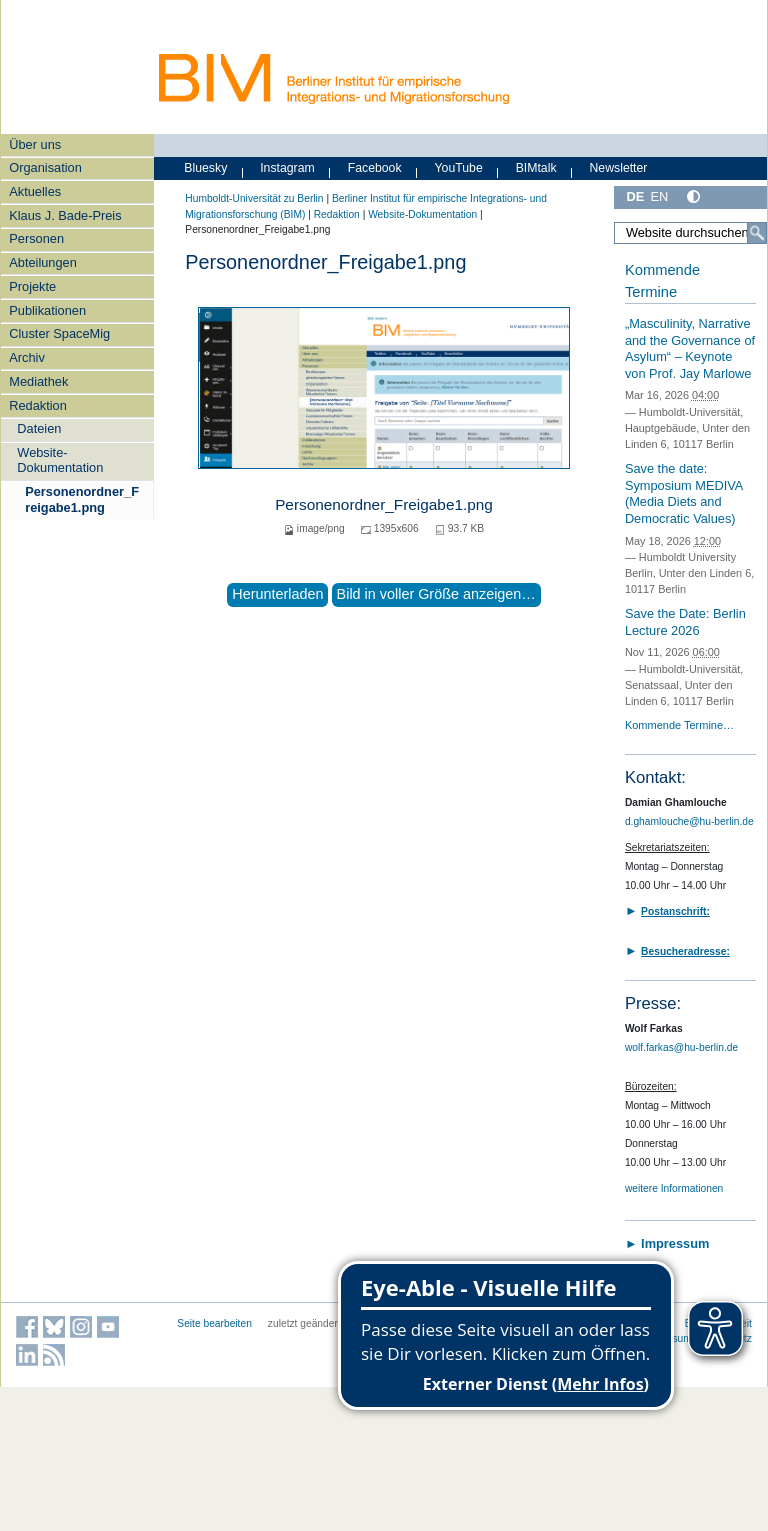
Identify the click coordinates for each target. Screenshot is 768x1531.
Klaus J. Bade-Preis (65, 215)
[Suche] (757, 233)
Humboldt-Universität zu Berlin (254, 198)
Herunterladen (277, 594)
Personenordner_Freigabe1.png (82, 499)
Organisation (45, 167)
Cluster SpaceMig (59, 333)
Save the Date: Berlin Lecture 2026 (685, 622)
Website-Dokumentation (60, 460)
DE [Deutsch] (635, 196)
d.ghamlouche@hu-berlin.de (689, 821)
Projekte (32, 286)
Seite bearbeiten (214, 1323)
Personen (36, 238)
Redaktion (38, 405)
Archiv (27, 357)
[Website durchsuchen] (690, 233)
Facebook (375, 168)
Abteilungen (43, 262)
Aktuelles (35, 191)
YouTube (459, 168)
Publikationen (47, 310)
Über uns (35, 144)
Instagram (287, 168)
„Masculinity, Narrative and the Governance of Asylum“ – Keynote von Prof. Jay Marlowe (690, 348)
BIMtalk (536, 168)
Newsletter (618, 168)
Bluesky (205, 168)
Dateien (39, 428)
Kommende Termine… (679, 725)
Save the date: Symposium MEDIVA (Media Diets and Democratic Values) (684, 493)
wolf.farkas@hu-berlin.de (681, 1047)
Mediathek (38, 381)
